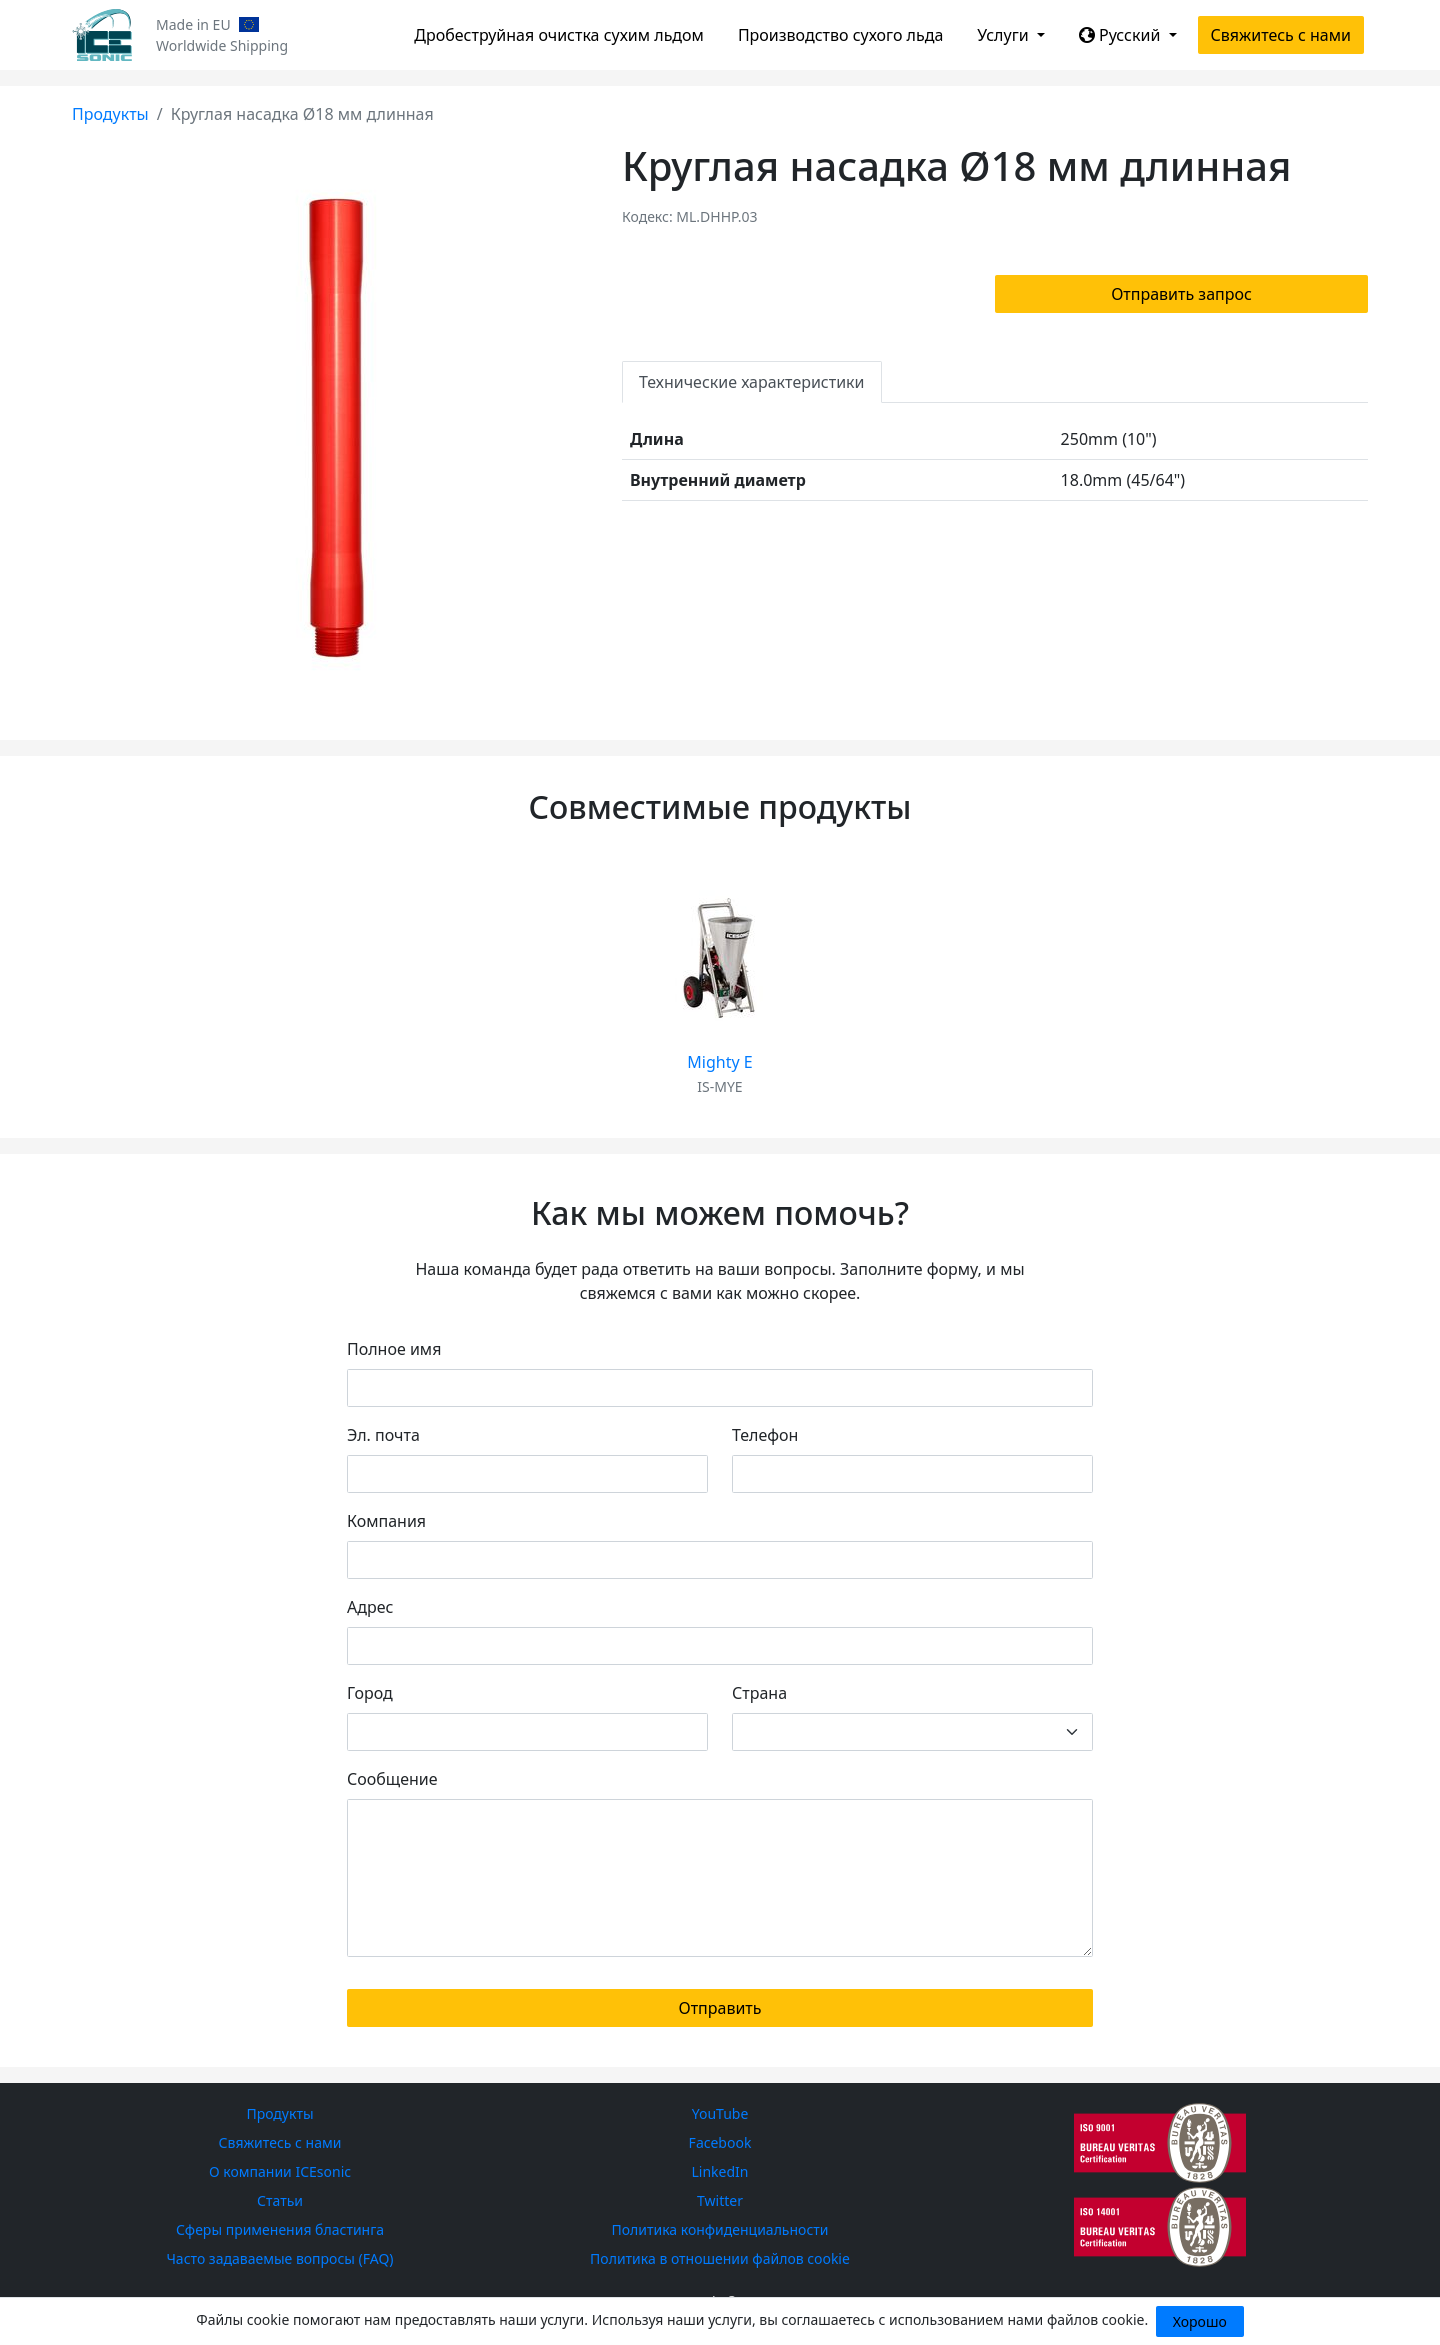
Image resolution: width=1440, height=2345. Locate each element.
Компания (386, 1521)
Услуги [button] (1004, 35)
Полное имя (394, 1349)
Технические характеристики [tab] (752, 382)
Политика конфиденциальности (719, 2229)
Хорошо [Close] (1200, 2321)
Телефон (765, 1435)
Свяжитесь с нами (1281, 35)
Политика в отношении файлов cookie (720, 2258)
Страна (759, 1693)
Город (370, 1693)
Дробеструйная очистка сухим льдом (559, 35)
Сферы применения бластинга (280, 2229)
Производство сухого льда (840, 35)
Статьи (280, 2200)
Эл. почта (383, 1435)
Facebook (720, 2142)
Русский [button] (1122, 35)
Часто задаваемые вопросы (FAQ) (279, 2258)
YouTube (720, 2113)
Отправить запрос (1181, 294)
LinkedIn (720, 2171)
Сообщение (392, 1779)
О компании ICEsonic (280, 2171)
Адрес (370, 1607)
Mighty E (719, 1062)
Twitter (720, 2200)
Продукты (110, 114)
